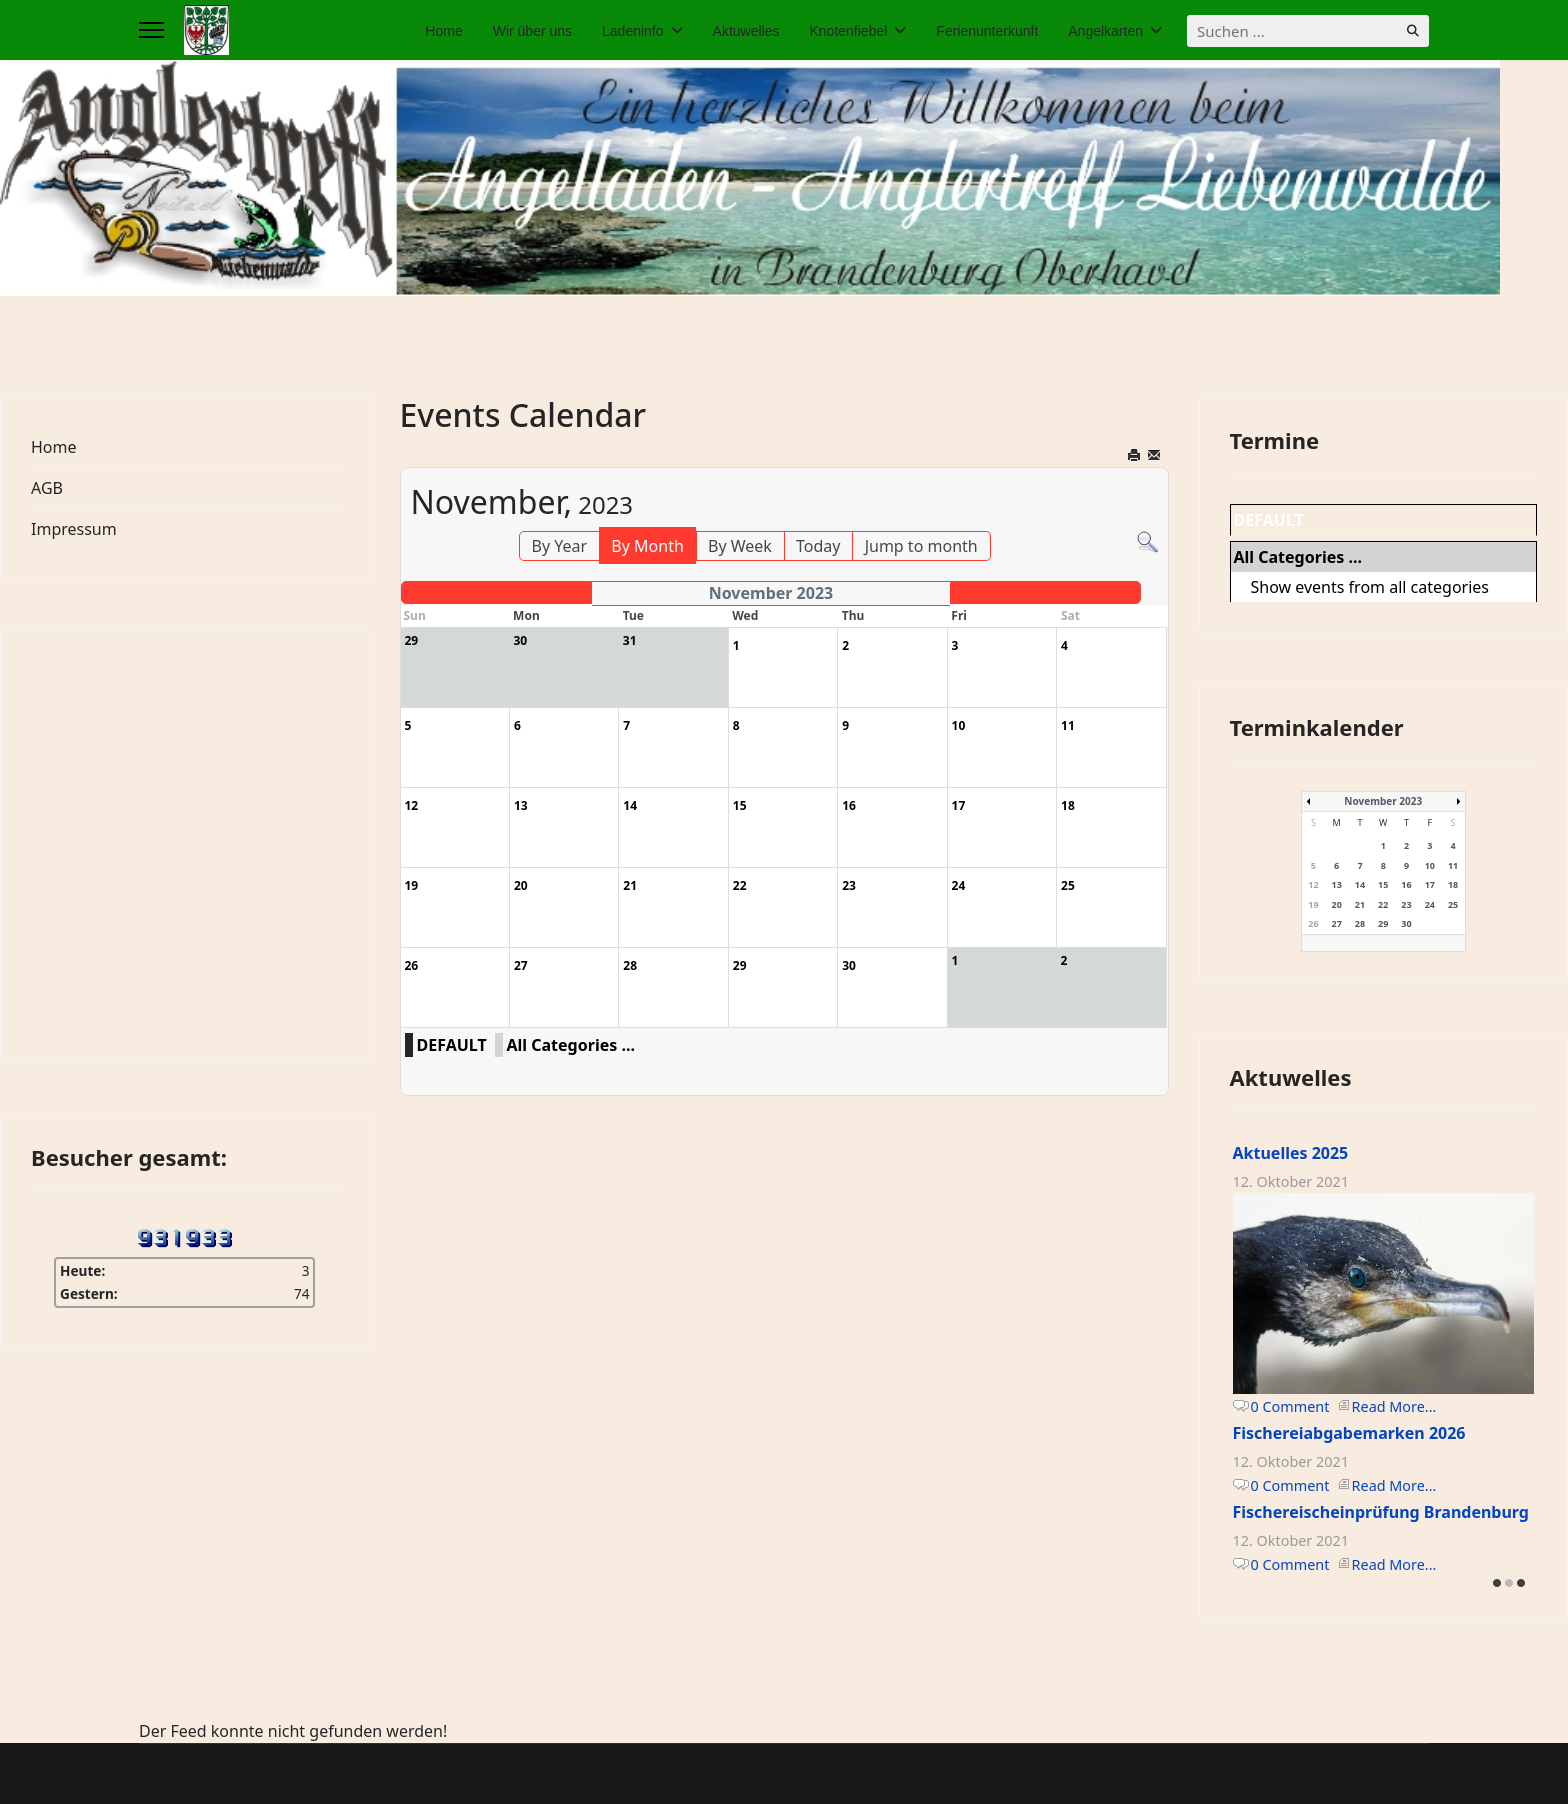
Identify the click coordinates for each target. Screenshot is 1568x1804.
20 (1337, 904)
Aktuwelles (746, 31)
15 (1383, 884)
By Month (647, 546)
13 (1337, 884)
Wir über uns (532, 31)
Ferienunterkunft (987, 31)
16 (1406, 884)
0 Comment (1290, 1406)
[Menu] (151, 30)
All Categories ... (571, 1045)
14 (1360, 884)
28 (1360, 923)
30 (1406, 923)
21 (1360, 904)
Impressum (74, 529)
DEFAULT (452, 1045)
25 (1453, 904)
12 (1313, 884)
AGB (47, 488)
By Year (560, 546)
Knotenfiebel (848, 31)
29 (1383, 923)
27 (1337, 923)
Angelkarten (1105, 31)
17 (1430, 884)
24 (1430, 904)
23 (1406, 904)
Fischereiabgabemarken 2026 (1349, 1433)
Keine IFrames (185, 843)
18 (1453, 884)
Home (443, 31)
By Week (740, 546)
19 (1313, 904)
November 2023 (1383, 801)
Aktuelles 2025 (1291, 1153)
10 (1430, 865)
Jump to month (921, 546)
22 (1383, 904)
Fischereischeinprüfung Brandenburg (1381, 1512)
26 (1313, 923)
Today (818, 546)
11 (1453, 865)
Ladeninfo (633, 31)
